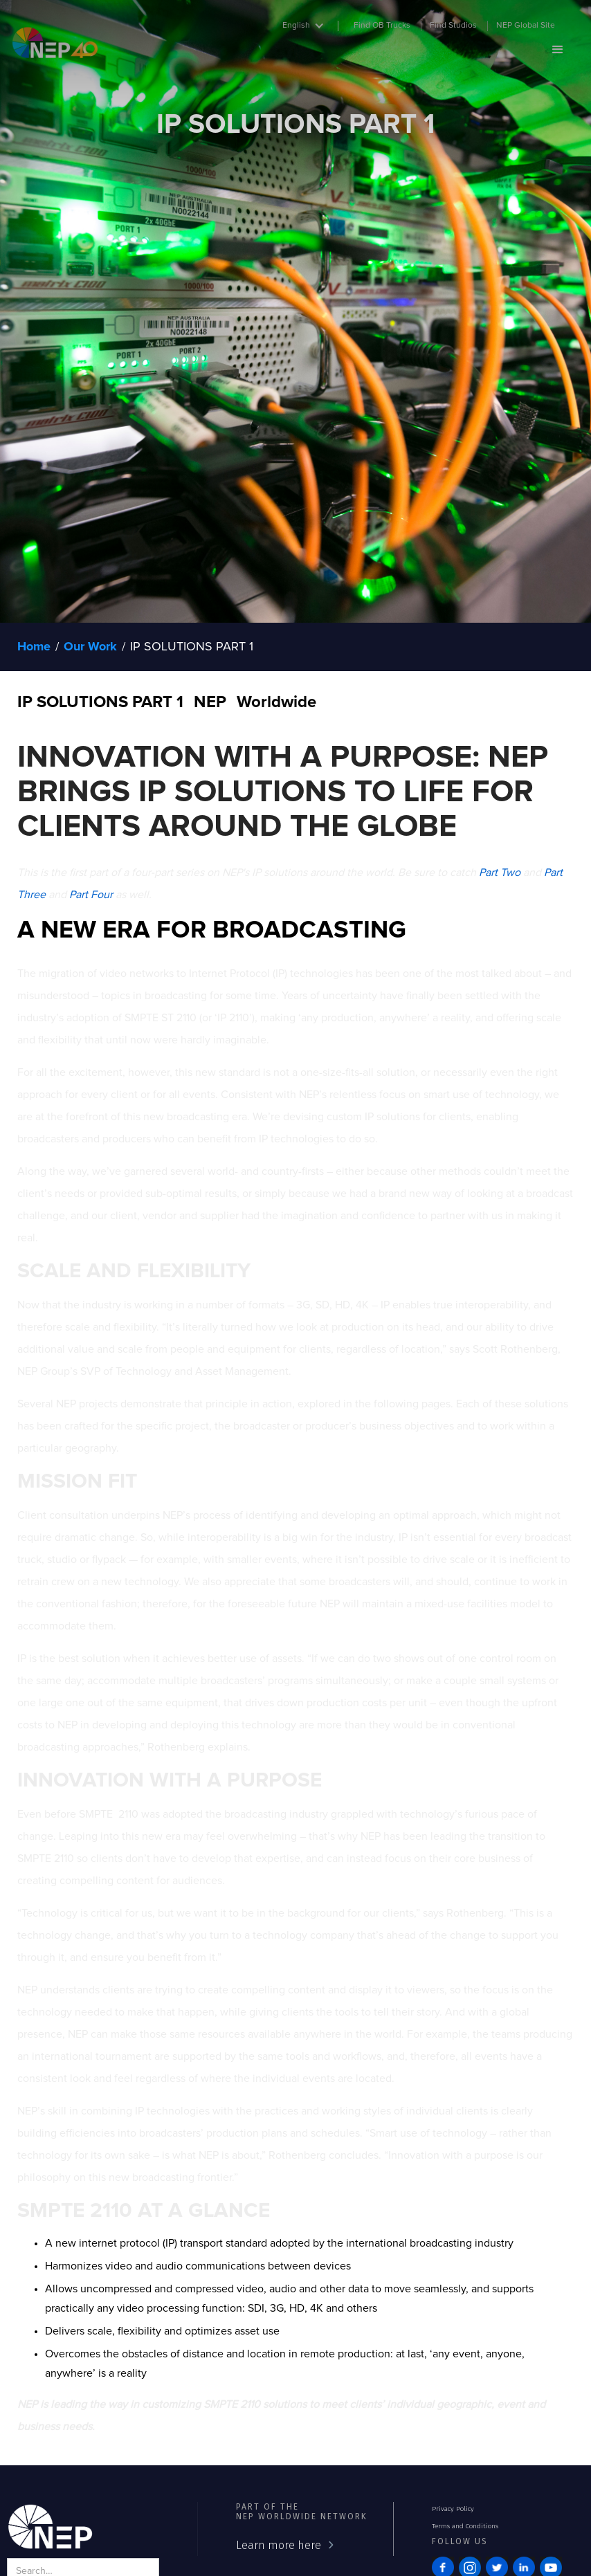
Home (34, 647)
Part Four (91, 894)
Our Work (90, 647)
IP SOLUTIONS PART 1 (191, 647)
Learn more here (278, 2545)
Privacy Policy (453, 2509)
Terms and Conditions (465, 2526)
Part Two (499, 872)
